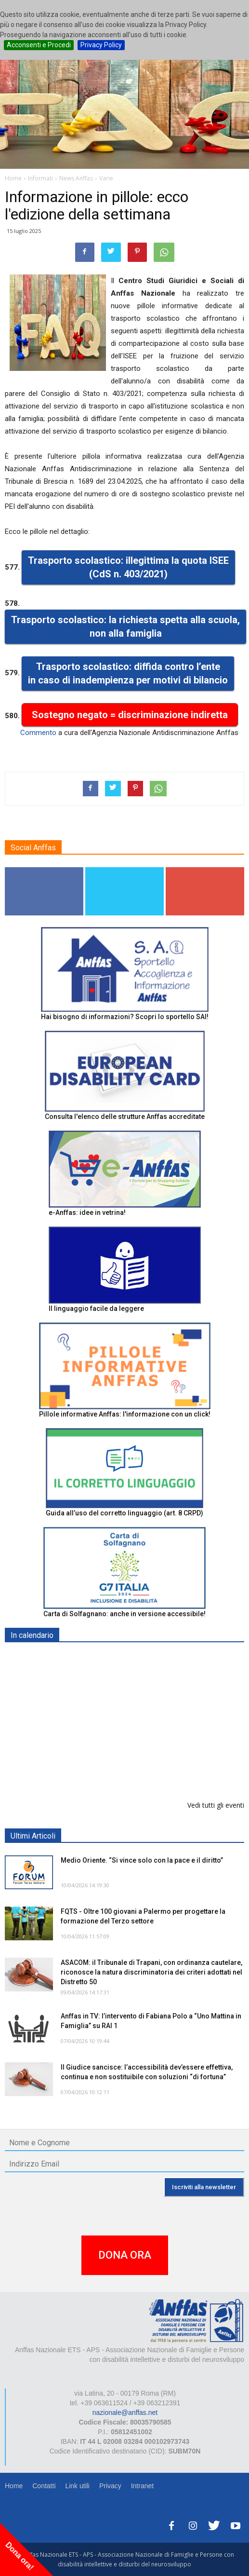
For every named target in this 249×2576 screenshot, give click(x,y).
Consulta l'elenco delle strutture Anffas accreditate (125, 1116)
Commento (38, 732)
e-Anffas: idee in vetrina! (87, 1212)
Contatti (43, 2486)
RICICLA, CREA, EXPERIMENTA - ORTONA (128, 1757)
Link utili (77, 2486)
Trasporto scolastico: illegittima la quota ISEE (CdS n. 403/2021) (128, 567)
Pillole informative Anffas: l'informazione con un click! (124, 1414)
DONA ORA (124, 2255)
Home (14, 2486)
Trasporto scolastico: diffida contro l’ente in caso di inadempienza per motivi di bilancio (128, 673)
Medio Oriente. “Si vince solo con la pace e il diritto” (142, 1860)
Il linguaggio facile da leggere (96, 1308)
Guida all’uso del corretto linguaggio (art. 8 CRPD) (124, 1513)
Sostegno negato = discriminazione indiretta (130, 715)
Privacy (110, 2486)
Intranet (142, 2486)
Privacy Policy (101, 45)
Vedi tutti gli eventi (215, 1805)
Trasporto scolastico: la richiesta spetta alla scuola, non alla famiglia (125, 627)
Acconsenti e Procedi (39, 45)
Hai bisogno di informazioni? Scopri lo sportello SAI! (125, 1017)
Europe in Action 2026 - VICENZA (114, 1658)
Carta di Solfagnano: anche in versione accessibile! (124, 1614)
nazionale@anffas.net (124, 2412)
